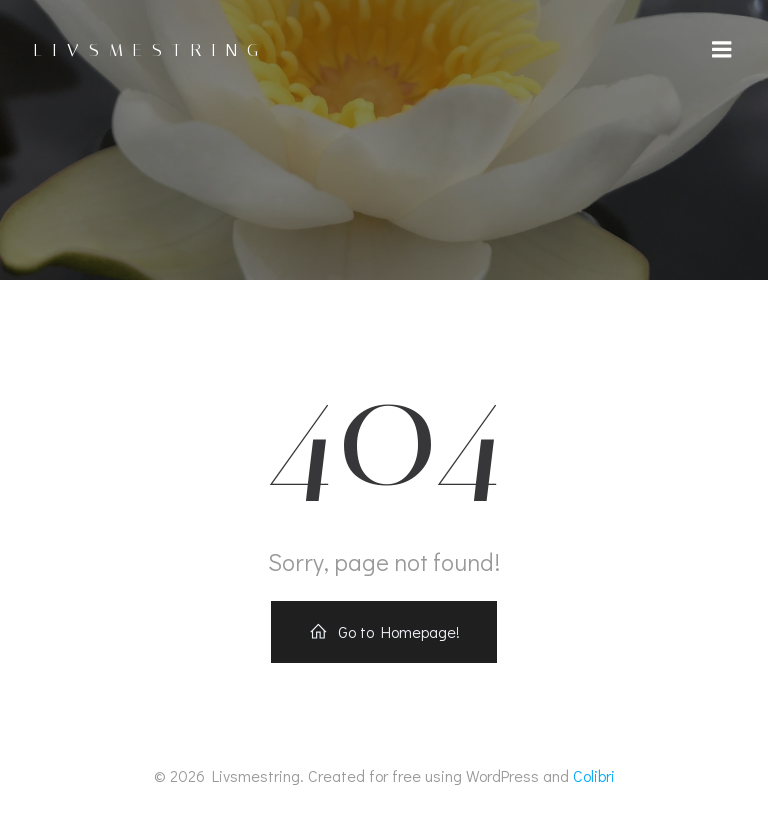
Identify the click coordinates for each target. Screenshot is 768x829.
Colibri (594, 775)
